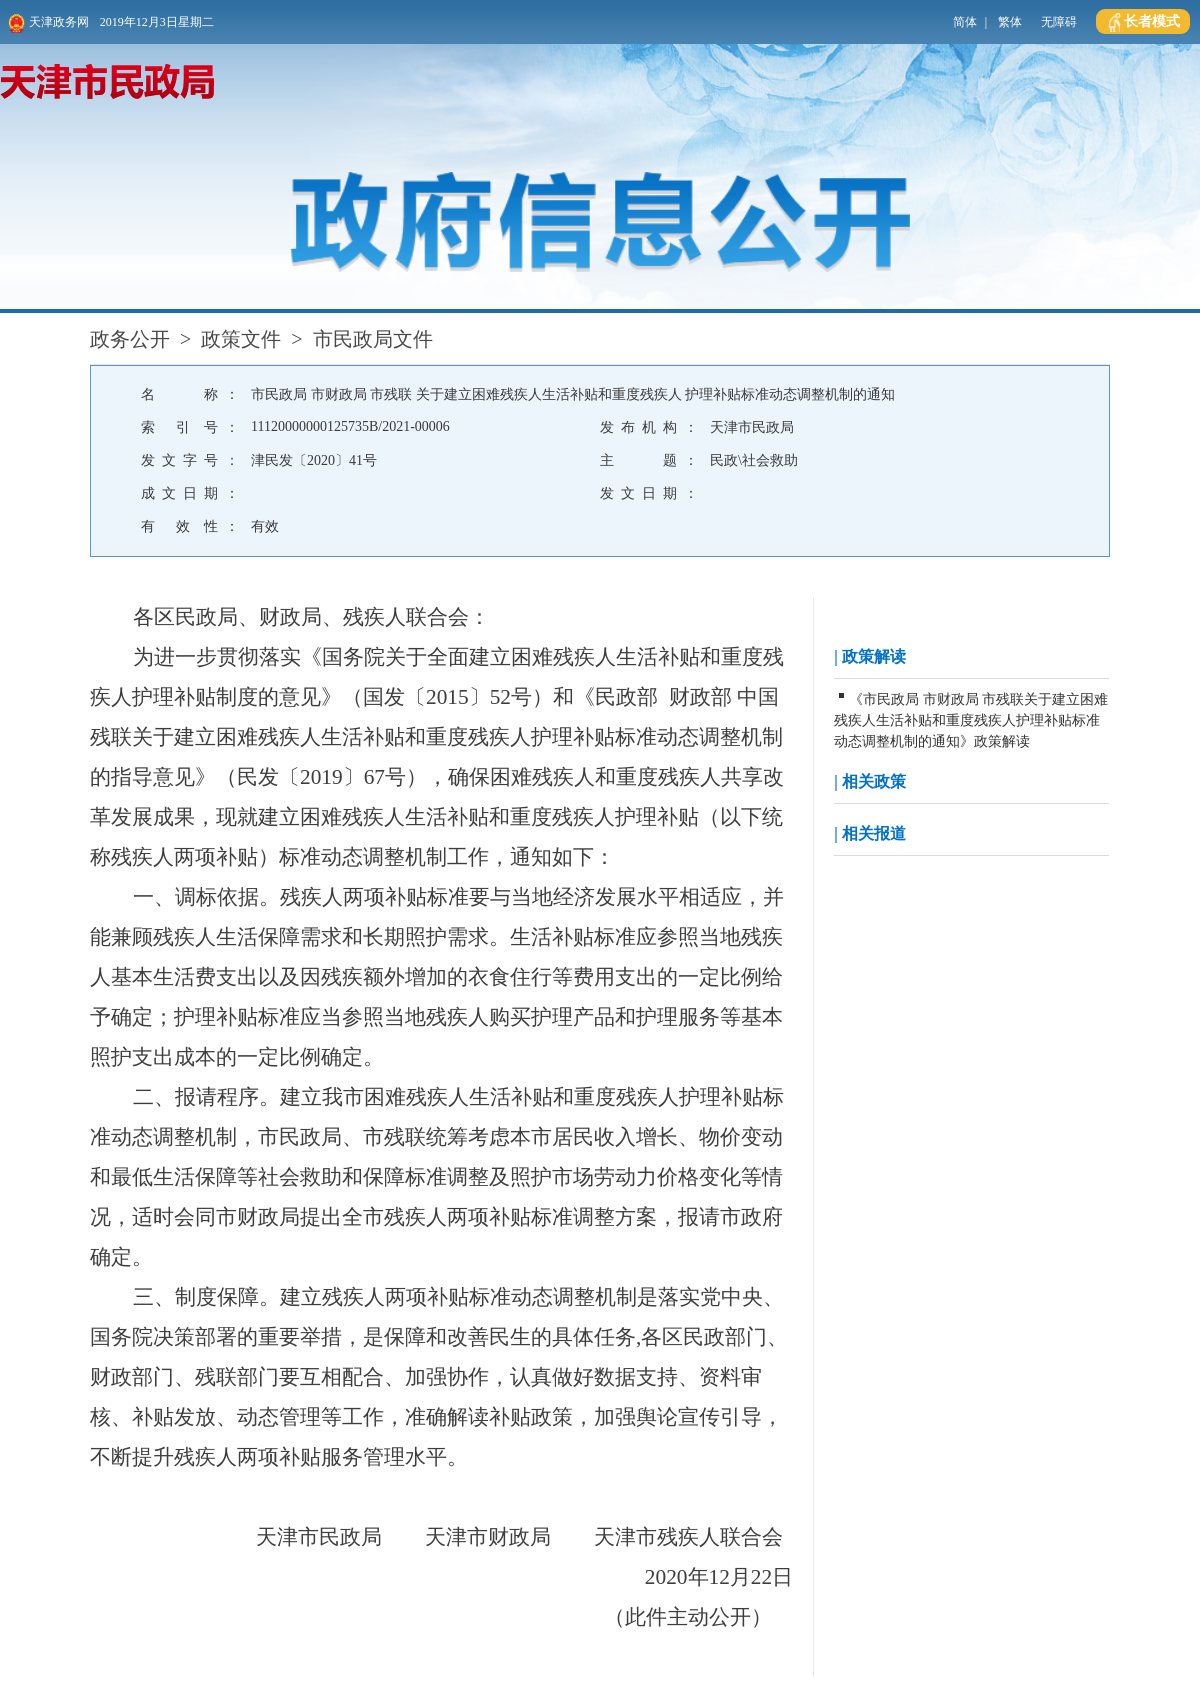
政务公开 (130, 339)
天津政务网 (48, 23)
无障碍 (1059, 22)
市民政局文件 (373, 339)
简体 (965, 22)
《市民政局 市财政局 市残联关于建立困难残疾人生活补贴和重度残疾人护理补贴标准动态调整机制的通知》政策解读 (971, 720)
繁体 (1010, 22)
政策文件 (241, 339)
